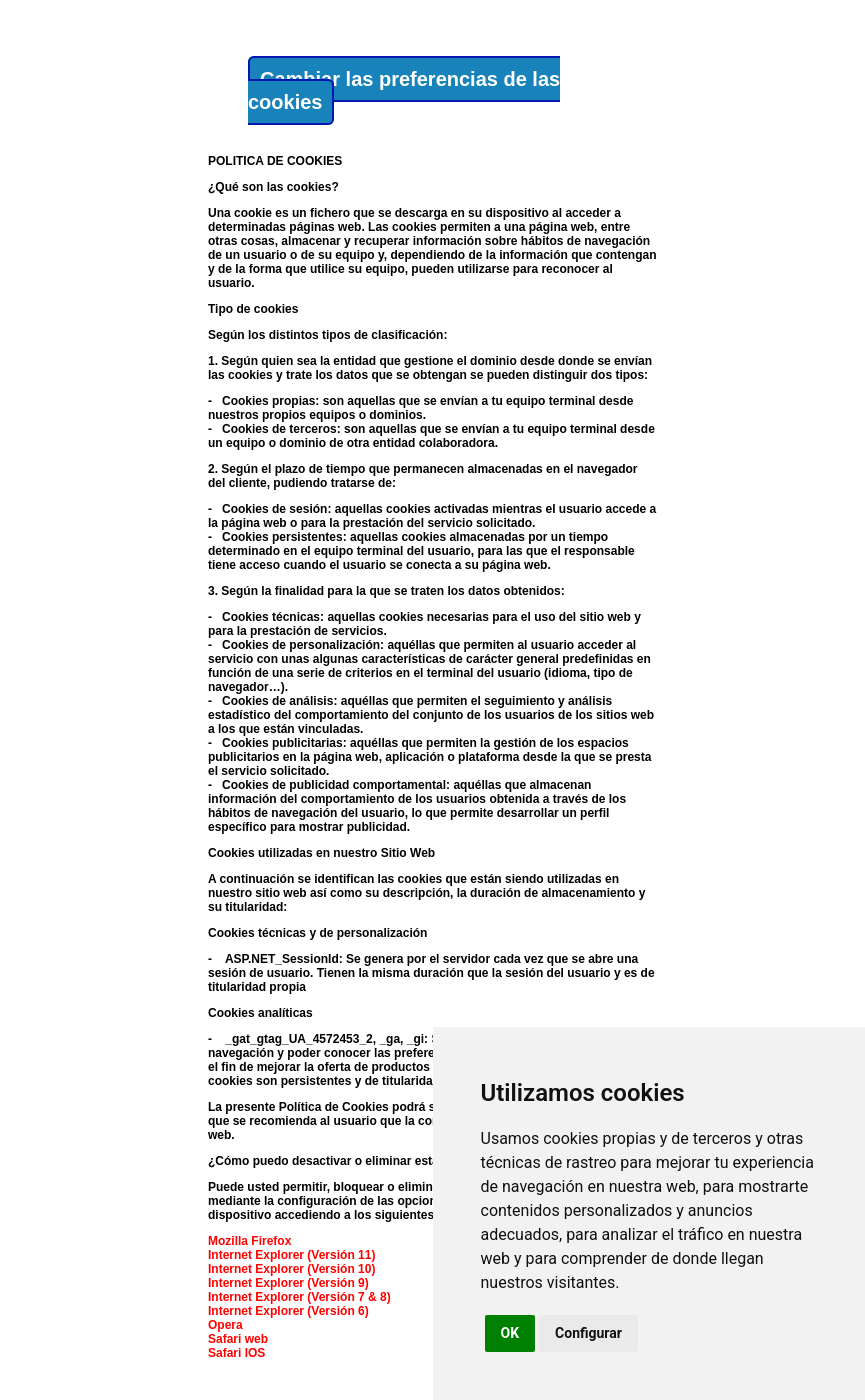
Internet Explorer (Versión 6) (288, 1311)
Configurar (588, 1333)
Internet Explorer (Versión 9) (288, 1283)
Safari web (238, 1339)
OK (510, 1333)
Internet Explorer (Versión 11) (291, 1255)
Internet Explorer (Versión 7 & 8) (299, 1297)
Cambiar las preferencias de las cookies (404, 90)
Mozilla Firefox (249, 1241)
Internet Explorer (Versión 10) (291, 1269)
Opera (225, 1325)
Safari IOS (236, 1353)
